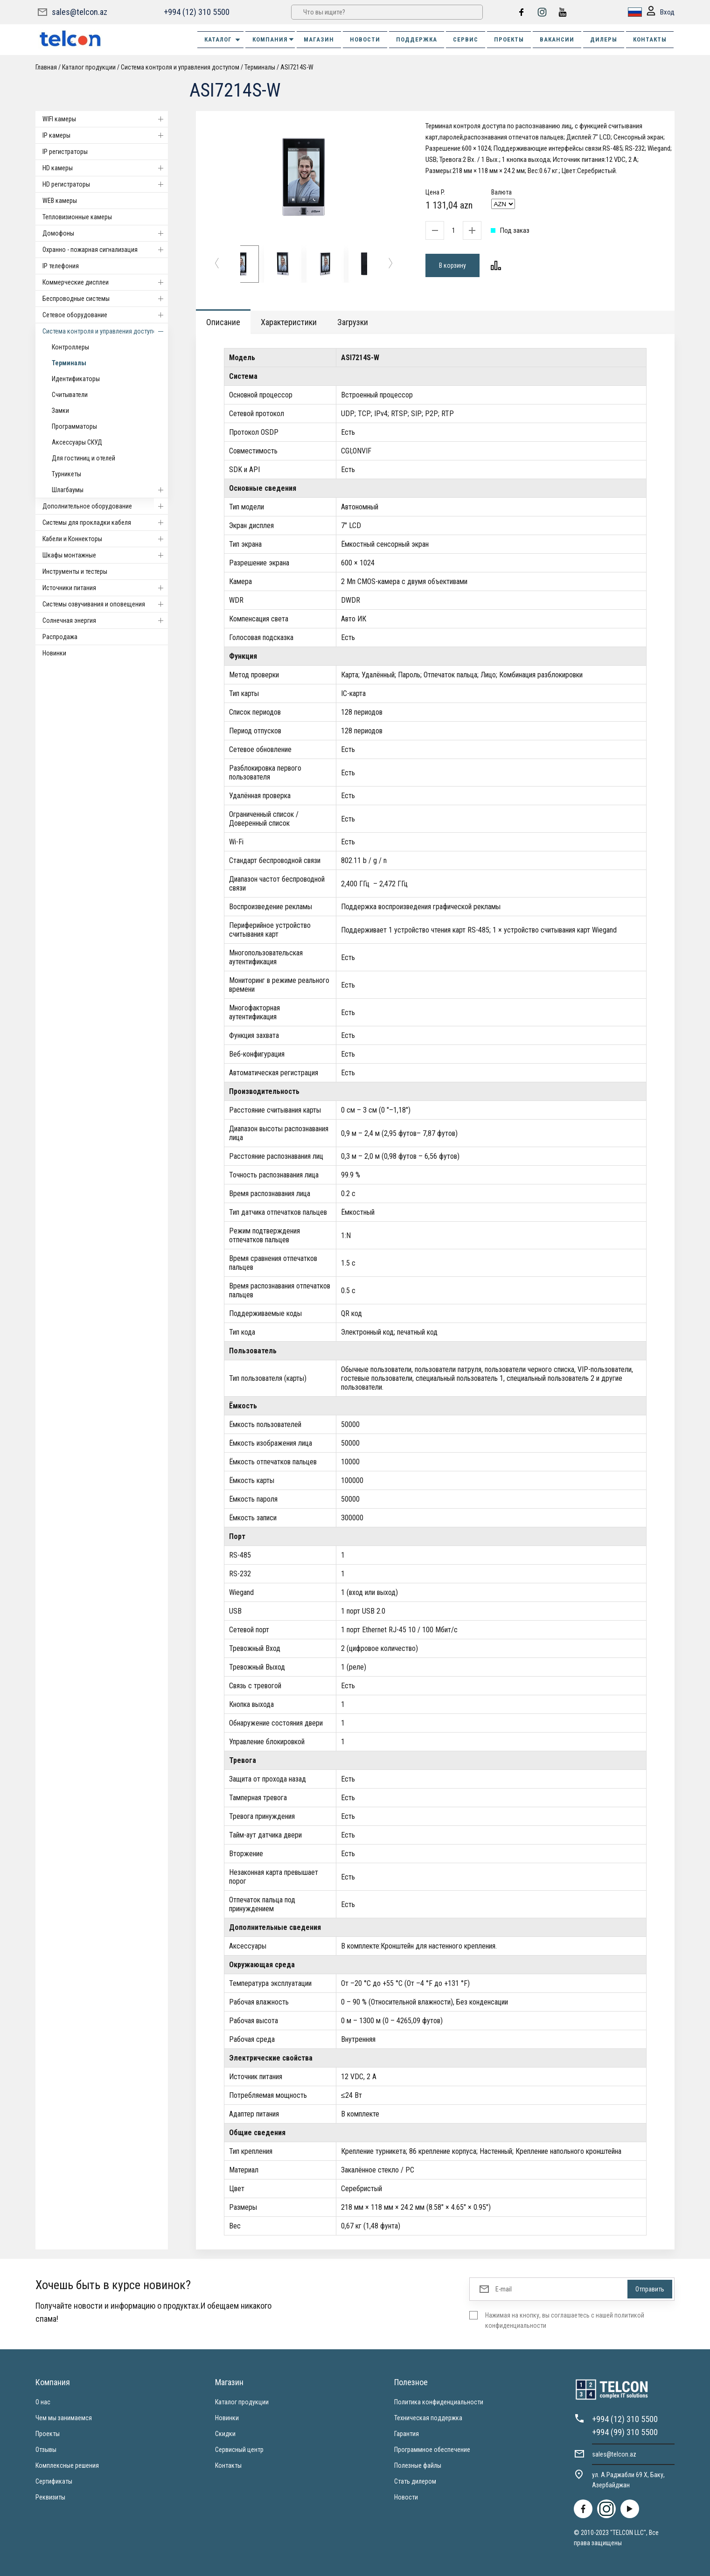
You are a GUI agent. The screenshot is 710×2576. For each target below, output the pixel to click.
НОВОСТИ (365, 39)
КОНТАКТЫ (650, 39)
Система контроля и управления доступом (180, 67)
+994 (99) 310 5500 (625, 2432)
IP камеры (105, 135)
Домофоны (105, 233)
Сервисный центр (239, 2449)
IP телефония (60, 266)
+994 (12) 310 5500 (197, 12)
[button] (217, 264)
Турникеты (66, 474)
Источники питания (105, 588)
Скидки (225, 2433)
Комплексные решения (67, 2465)
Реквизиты (50, 2497)
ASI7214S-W (296, 67)
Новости (406, 2497)
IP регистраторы (65, 151)
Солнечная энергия (105, 620)
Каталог (222, 39)
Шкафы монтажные (105, 555)
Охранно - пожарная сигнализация (105, 250)
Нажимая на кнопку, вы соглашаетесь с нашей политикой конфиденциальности (564, 2320)
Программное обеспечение (432, 2449)
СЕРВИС (465, 39)
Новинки (54, 653)
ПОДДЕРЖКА (416, 39)
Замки (60, 410)
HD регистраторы (105, 184)
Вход (661, 12)
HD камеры (105, 168)
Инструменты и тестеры (74, 571)
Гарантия (406, 2433)
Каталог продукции (89, 67)
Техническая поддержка (428, 2418)
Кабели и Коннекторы (105, 539)
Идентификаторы (76, 379)
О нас (42, 2402)
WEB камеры (59, 200)
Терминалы (259, 67)
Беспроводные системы (105, 298)
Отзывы (45, 2449)
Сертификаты (53, 2481)
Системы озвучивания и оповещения (105, 604)
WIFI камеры (105, 119)
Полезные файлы (417, 2465)
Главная (46, 67)
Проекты (47, 2433)
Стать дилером (415, 2481)
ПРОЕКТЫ (509, 39)
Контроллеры (70, 347)
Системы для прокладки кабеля (105, 522)
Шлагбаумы (110, 490)
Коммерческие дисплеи (105, 282)
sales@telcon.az (79, 12)
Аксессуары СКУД (77, 442)
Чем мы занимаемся (63, 2418)
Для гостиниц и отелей (83, 458)
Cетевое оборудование (105, 315)
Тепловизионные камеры (77, 217)
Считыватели (70, 394)
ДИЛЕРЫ (603, 39)
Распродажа (59, 637)
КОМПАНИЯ (273, 39)
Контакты (228, 2465)
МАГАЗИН (319, 39)
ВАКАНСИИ (557, 39)
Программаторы (74, 426)
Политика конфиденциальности (438, 2402)
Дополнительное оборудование (105, 506)
